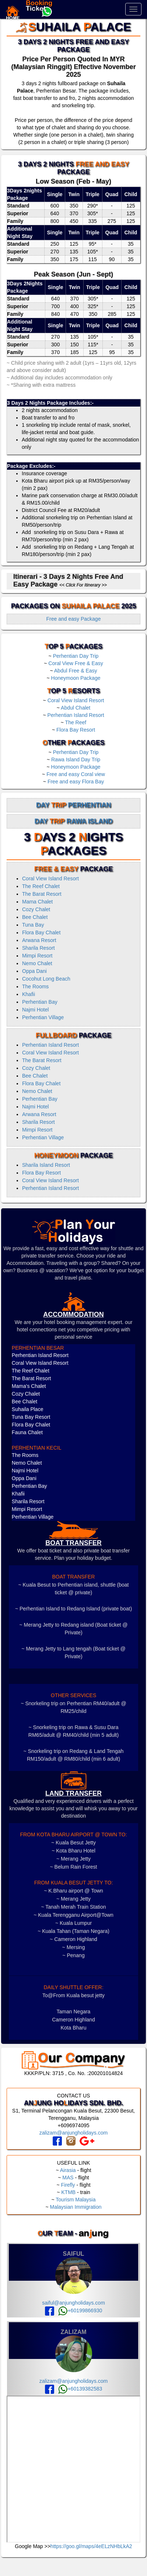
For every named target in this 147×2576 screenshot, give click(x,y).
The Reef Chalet (41, 886)
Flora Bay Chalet (41, 932)
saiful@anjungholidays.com (73, 2303)
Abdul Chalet (75, 708)
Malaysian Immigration (76, 2207)
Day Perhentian (73, 805)
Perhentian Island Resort (75, 715)
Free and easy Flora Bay (76, 781)
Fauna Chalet (27, 1432)
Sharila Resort (38, 948)
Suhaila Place (27, 1409)
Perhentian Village (43, 1017)
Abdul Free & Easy (75, 671)
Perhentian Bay (39, 1002)
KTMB (68, 2192)
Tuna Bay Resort (31, 1417)
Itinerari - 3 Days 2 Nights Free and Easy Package (68, 580)
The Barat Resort (42, 894)
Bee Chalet (35, 917)
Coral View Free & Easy (75, 663)
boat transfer (73, 1543)
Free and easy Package (73, 619)
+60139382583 (80, 2389)
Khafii (28, 994)
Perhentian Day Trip (76, 656)
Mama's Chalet (29, 1386)
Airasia (68, 2170)
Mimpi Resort (37, 956)
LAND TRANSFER (73, 1793)
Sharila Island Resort (46, 1165)
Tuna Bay (33, 925)
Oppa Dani (34, 971)
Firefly (68, 2185)
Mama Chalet (37, 902)
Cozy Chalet (36, 909)
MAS (67, 2177)
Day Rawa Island (73, 821)
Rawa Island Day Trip (75, 759)
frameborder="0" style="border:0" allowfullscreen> (73, 2469)
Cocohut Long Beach (46, 979)
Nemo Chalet (37, 963)
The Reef (76, 722)
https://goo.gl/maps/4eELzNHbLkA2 (91, 2546)
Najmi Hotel (35, 1010)
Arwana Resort (39, 940)
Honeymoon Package (76, 678)
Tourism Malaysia (75, 2199)
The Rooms (35, 986)
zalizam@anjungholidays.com (73, 2133)
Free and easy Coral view (75, 774)
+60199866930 (80, 2310)
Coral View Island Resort (76, 700)
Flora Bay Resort (75, 730)
